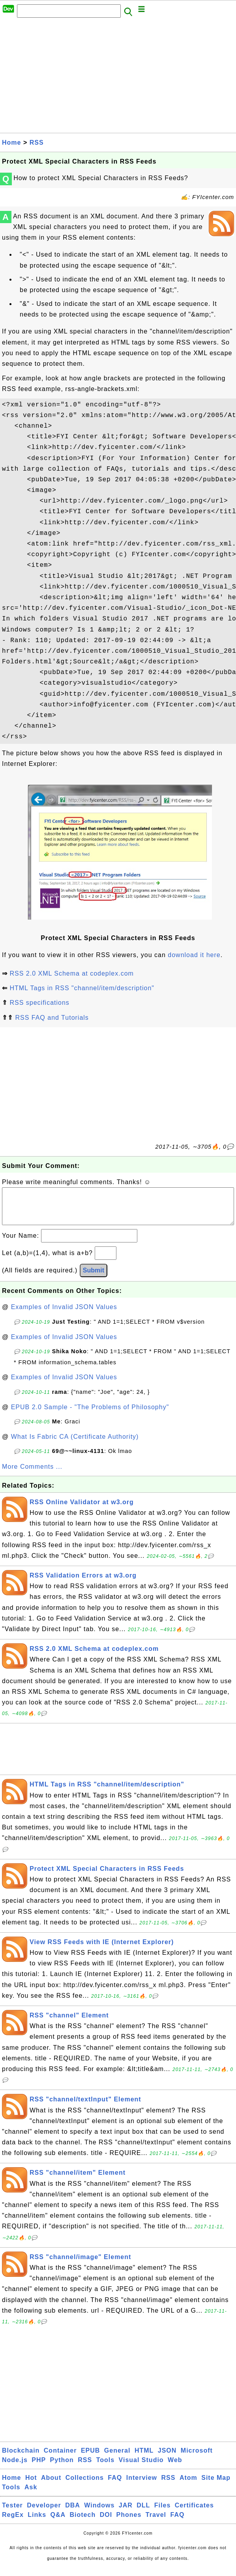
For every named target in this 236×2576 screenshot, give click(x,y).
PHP (39, 2467)
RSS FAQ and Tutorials (51, 1017)
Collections (85, 2485)
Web (175, 2467)
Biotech (83, 2522)
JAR (126, 2513)
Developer (44, 2513)
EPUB (90, 2458)
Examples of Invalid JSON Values (64, 1314)
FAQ (115, 2485)
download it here (194, 955)
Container (60, 2458)
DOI (106, 2522)
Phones (129, 2522)
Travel (156, 2522)
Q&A (58, 2522)
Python (62, 2467)
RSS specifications (39, 1002)
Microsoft (197, 2458)
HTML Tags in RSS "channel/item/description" (81, 988)
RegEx (13, 2522)
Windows (99, 2513)
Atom (188, 2485)
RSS (37, 142)
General (117, 2458)
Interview (141, 2485)
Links (37, 2522)
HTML (144, 2458)
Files (162, 2513)
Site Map (215, 2485)
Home (11, 142)
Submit (93, 1278)
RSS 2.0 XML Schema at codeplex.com (71, 973)
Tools (105, 2467)
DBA (72, 2513)
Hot (31, 2485)
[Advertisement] (118, 77)
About (51, 2485)
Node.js (15, 2467)
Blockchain (20, 2458)
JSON (167, 2458)
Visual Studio (141, 2467)
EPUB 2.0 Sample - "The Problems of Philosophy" (90, 1415)
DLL (143, 2513)
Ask (30, 2495)
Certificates (194, 2513)
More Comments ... (32, 1474)
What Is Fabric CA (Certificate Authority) (75, 1444)
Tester (12, 2513)
